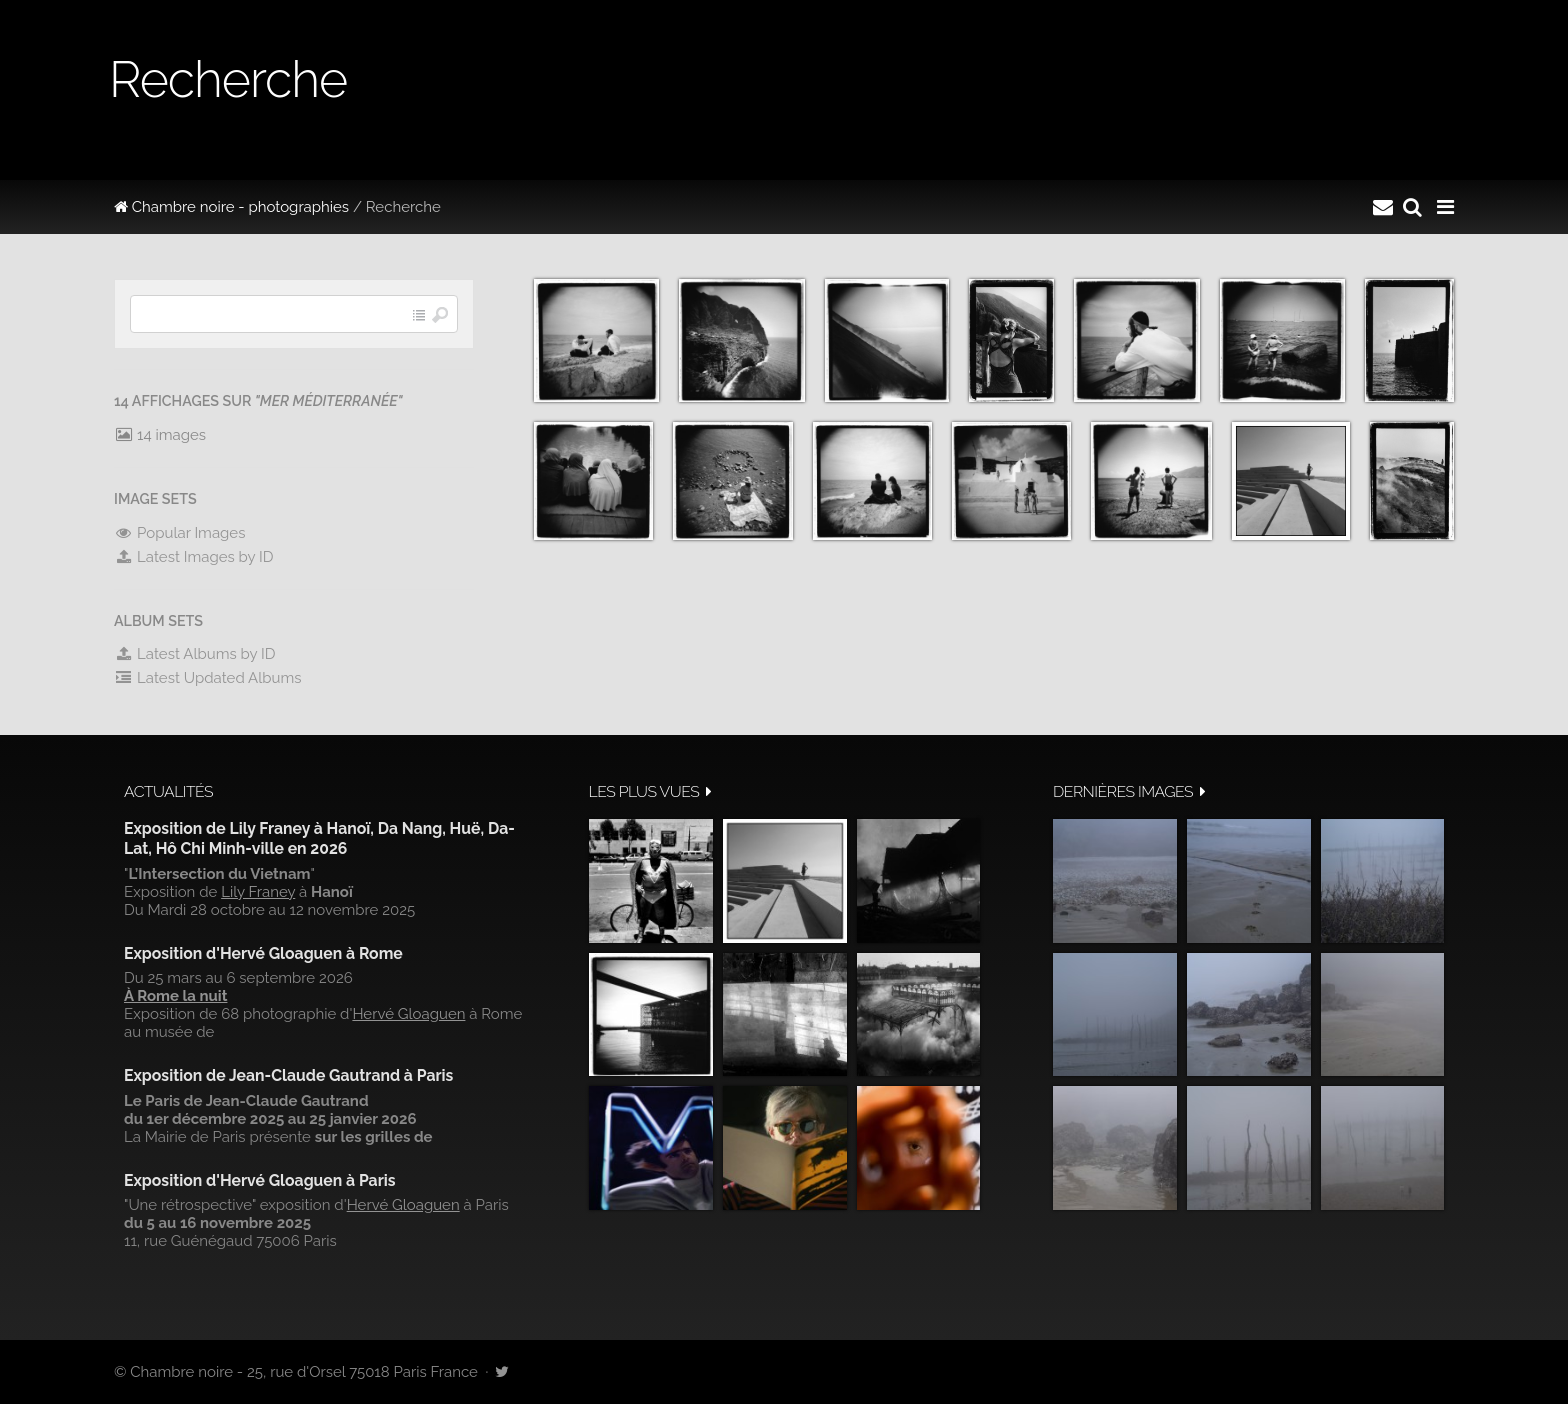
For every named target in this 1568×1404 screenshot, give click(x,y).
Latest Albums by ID (195, 654)
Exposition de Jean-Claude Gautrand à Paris (288, 1075)
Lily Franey (258, 892)
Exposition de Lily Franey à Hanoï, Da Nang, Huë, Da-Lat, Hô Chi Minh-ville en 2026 (319, 838)
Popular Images (179, 533)
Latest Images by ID (194, 557)
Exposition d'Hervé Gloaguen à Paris (260, 1180)
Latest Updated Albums (208, 678)
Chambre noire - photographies (231, 207)
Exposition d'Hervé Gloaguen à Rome (263, 953)
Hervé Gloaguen (408, 1014)
